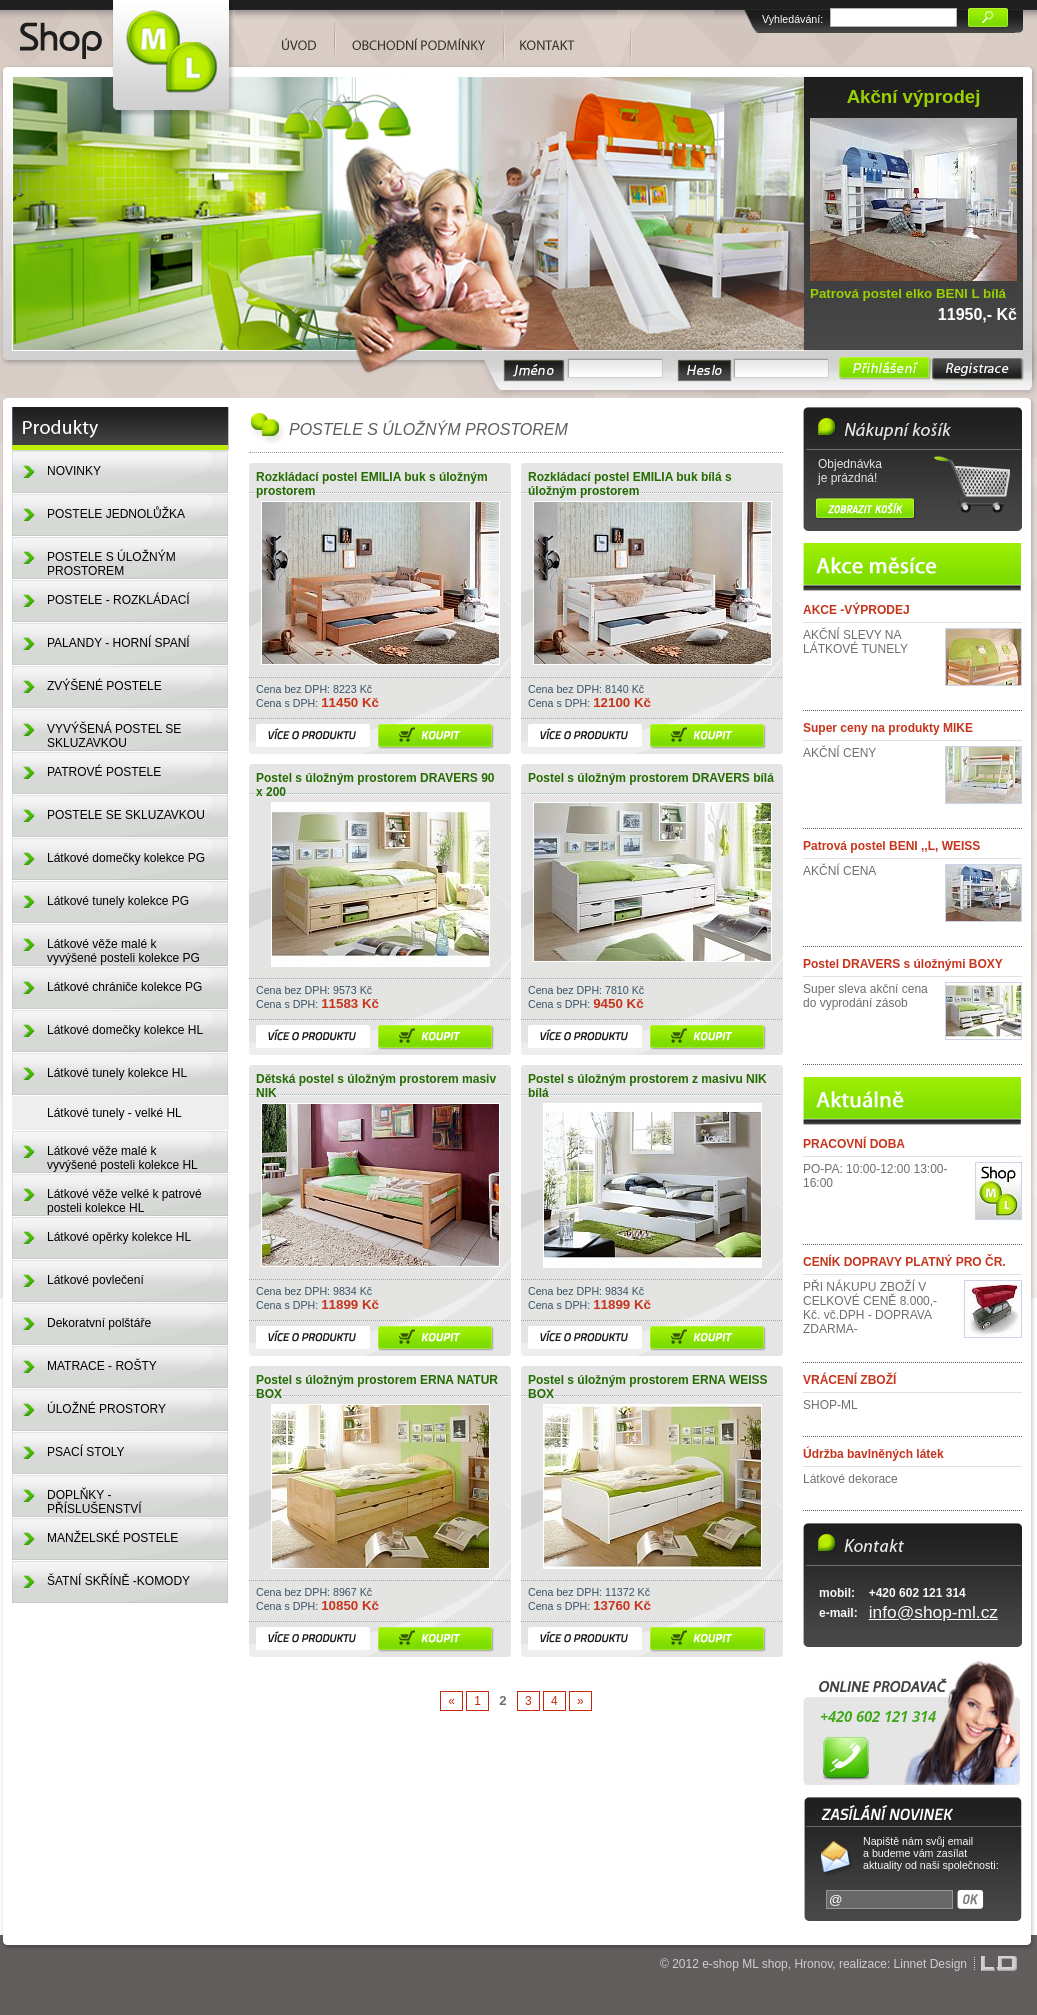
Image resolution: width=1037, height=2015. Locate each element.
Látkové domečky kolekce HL (125, 1030)
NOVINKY (74, 471)
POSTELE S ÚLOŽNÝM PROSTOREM (111, 564)
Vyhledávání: (792, 19)
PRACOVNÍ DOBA (854, 1144)
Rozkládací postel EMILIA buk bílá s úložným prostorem (630, 484)
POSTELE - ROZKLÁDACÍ (118, 600)
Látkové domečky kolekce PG (126, 858)
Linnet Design (930, 1964)
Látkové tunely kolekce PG (118, 901)
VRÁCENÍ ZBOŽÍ (849, 1380)
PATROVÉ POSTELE (104, 772)
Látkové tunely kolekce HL (117, 1073)
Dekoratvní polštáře (99, 1323)
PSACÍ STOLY (86, 1452)
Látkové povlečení (95, 1280)
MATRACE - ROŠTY (102, 1366)
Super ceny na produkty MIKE (888, 728)
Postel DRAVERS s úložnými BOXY (903, 964)
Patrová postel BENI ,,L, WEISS (891, 846)
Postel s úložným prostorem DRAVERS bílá (651, 778)
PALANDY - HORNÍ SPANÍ (118, 643)
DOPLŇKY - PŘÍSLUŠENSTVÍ (94, 1502)
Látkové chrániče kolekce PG (124, 987)
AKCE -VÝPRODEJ (856, 610)
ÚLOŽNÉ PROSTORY (106, 1409)
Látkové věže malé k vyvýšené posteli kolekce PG (123, 951)
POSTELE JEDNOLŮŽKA (116, 514)
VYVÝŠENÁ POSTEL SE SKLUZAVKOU (114, 736)
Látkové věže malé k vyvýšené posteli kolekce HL (122, 1158)
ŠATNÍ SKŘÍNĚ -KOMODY (118, 1581)
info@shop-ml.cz (933, 1612)
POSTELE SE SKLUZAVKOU (126, 815)
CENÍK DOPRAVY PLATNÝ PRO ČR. (904, 1262)
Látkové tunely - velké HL (114, 1113)
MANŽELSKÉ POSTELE (112, 1538)
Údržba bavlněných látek (873, 1454)
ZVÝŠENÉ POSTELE (104, 686)
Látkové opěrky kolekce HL (119, 1237)
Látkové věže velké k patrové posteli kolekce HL (124, 1201)
